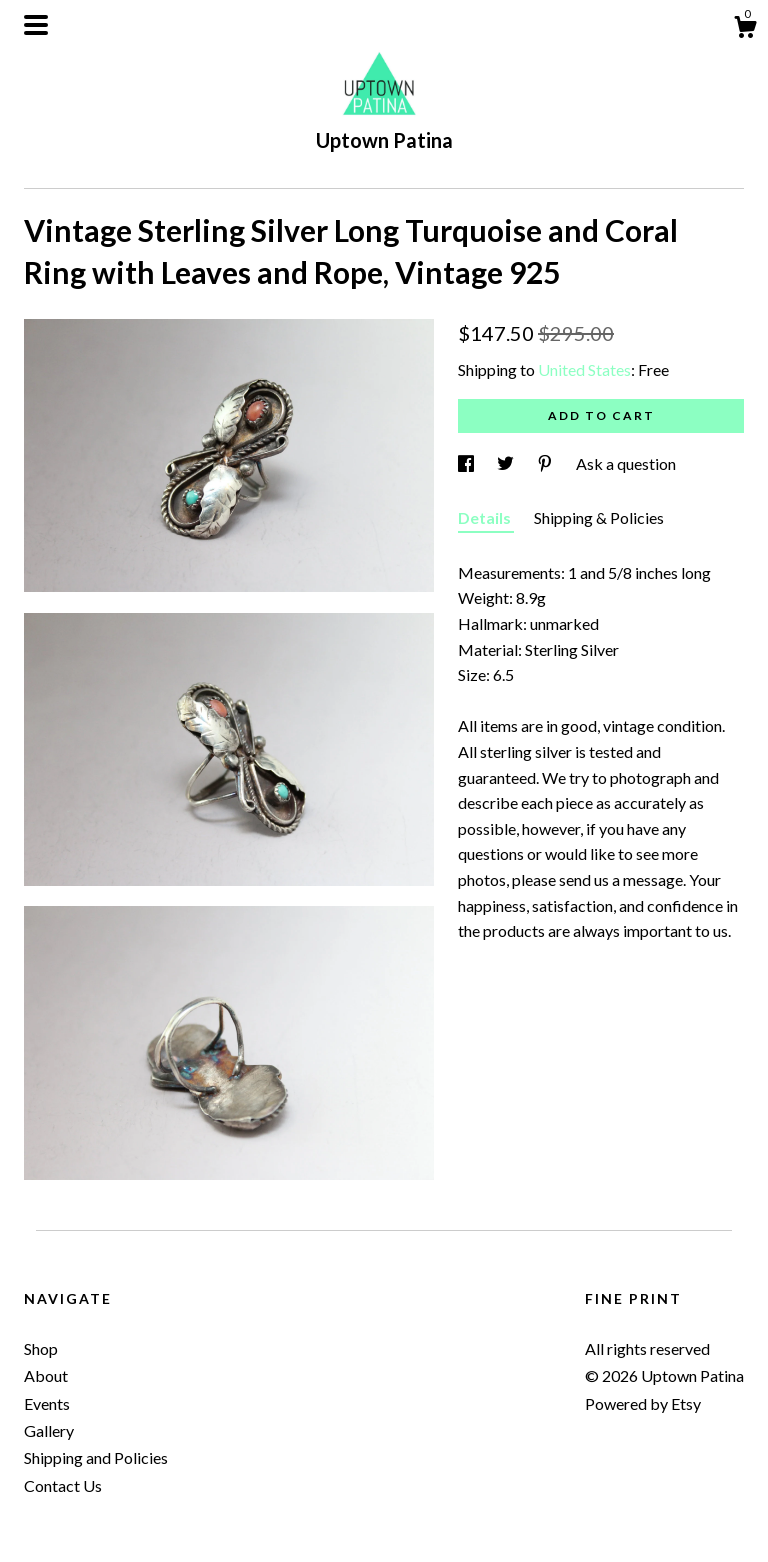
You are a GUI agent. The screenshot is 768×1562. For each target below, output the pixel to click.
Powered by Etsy (643, 1403)
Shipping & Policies (599, 517)
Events (47, 1403)
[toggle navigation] (36, 25)
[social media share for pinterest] (546, 463)
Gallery (49, 1430)
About (46, 1375)
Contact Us (63, 1485)
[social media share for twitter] (507, 463)
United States (584, 369)
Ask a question (626, 463)
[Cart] (745, 30)
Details (486, 517)
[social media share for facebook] (467, 463)
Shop (41, 1348)
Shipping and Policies (96, 1457)
